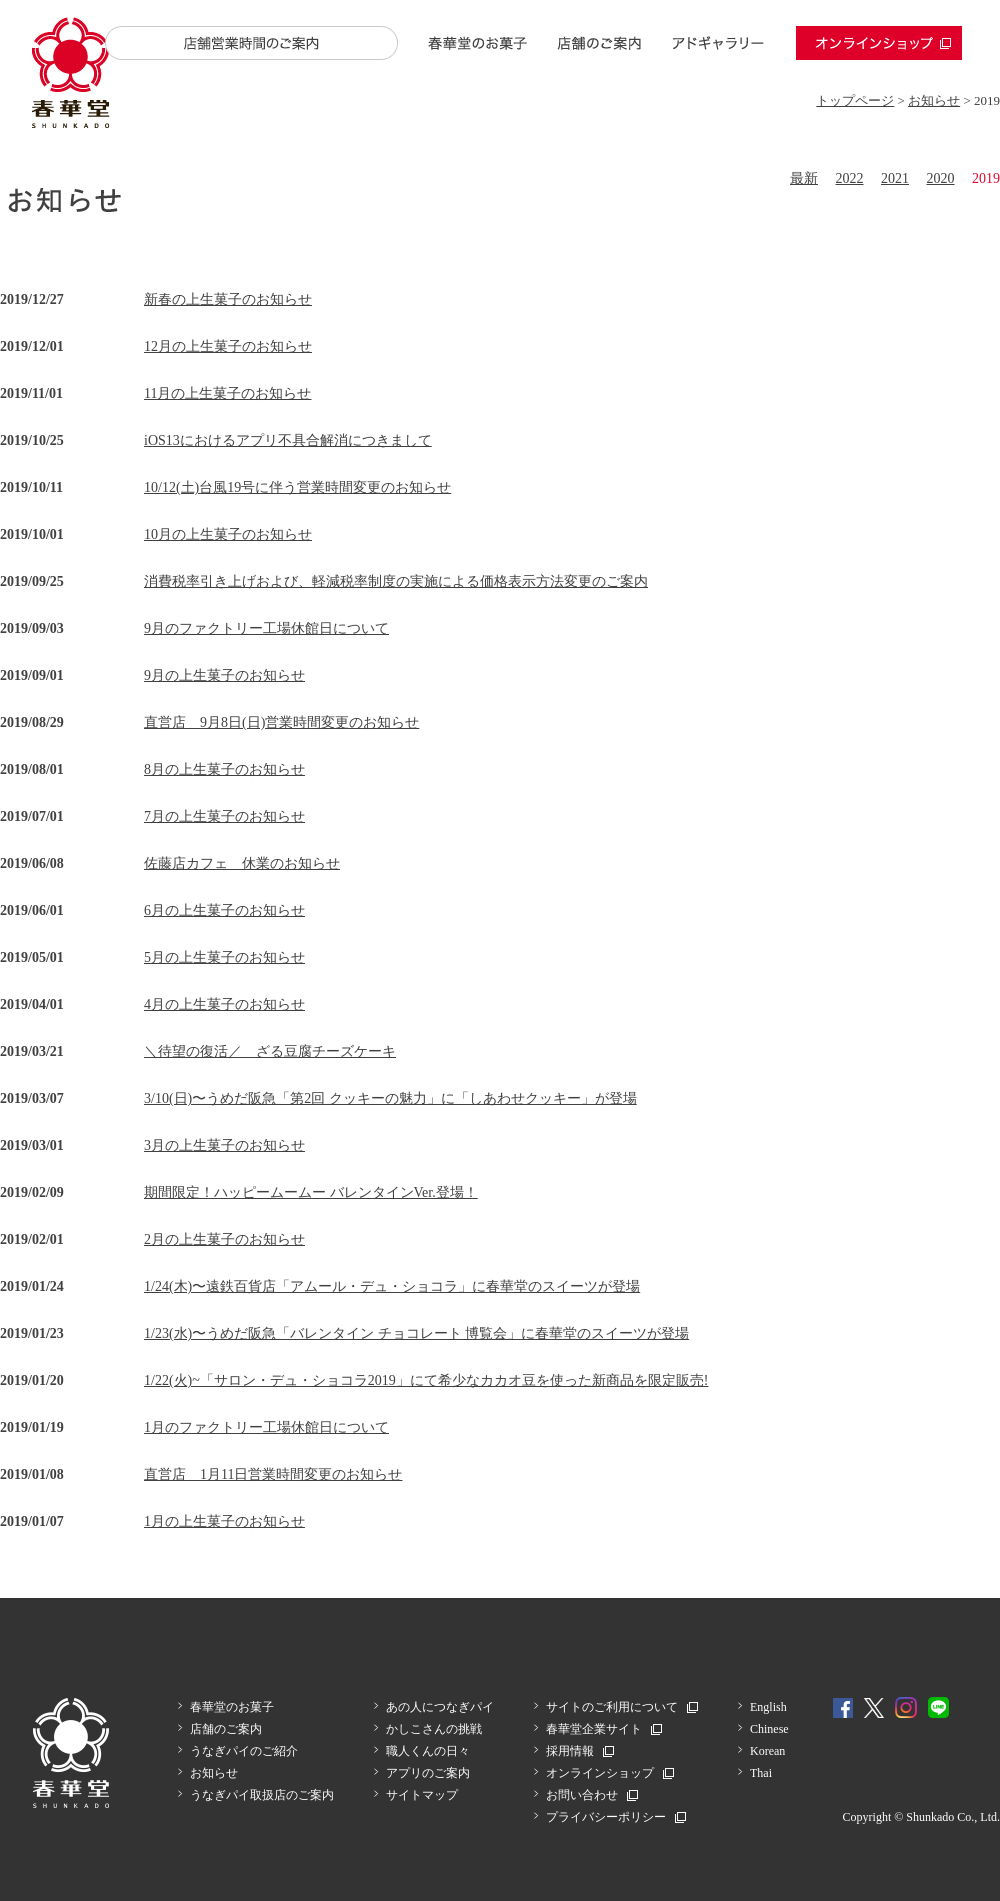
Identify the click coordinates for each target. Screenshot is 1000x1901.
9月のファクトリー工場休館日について (266, 628)
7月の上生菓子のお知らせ (224, 816)
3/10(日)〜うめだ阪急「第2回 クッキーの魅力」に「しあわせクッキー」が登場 (390, 1098)
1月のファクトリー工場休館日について (266, 1427)
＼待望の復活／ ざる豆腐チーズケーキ (270, 1051)
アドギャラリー (719, 43)
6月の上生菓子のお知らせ (224, 910)
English (768, 1707)
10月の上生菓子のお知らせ (228, 534)
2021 (895, 178)
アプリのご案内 (428, 1773)
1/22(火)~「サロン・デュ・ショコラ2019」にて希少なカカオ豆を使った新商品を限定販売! (426, 1380)
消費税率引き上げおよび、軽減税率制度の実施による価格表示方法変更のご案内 (396, 581)
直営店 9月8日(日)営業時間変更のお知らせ (281, 722)
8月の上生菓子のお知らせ (224, 769)
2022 (850, 178)
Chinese (769, 1729)
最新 (804, 178)
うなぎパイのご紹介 (244, 1751)
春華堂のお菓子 (477, 43)
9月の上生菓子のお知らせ (224, 675)
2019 (986, 178)
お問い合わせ (582, 1795)
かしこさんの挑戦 (434, 1729)
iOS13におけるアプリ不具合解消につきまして (288, 440)
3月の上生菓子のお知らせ (224, 1145)
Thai (761, 1773)
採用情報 (570, 1751)
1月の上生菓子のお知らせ (224, 1521)
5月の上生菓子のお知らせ (224, 957)
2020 (941, 178)
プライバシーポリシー (606, 1817)
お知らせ (934, 100)
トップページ (855, 100)
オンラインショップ (879, 43)
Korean (767, 1751)
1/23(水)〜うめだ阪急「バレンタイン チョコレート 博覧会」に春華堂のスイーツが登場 (416, 1333)
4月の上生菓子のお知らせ (224, 1004)
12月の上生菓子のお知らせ (228, 346)
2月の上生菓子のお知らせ (224, 1239)
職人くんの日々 (428, 1751)
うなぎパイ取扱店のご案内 (262, 1795)
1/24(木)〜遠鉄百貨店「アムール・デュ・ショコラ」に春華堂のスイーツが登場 (392, 1286)
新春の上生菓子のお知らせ (228, 299)
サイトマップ (422, 1795)
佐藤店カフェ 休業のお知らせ (242, 863)
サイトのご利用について (612, 1707)
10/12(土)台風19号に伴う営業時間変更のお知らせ (297, 487)
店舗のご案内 (599, 43)
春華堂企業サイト (594, 1729)
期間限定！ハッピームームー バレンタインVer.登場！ (311, 1192)
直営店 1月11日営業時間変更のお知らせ (273, 1474)
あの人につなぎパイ (440, 1707)
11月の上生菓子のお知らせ (227, 393)
